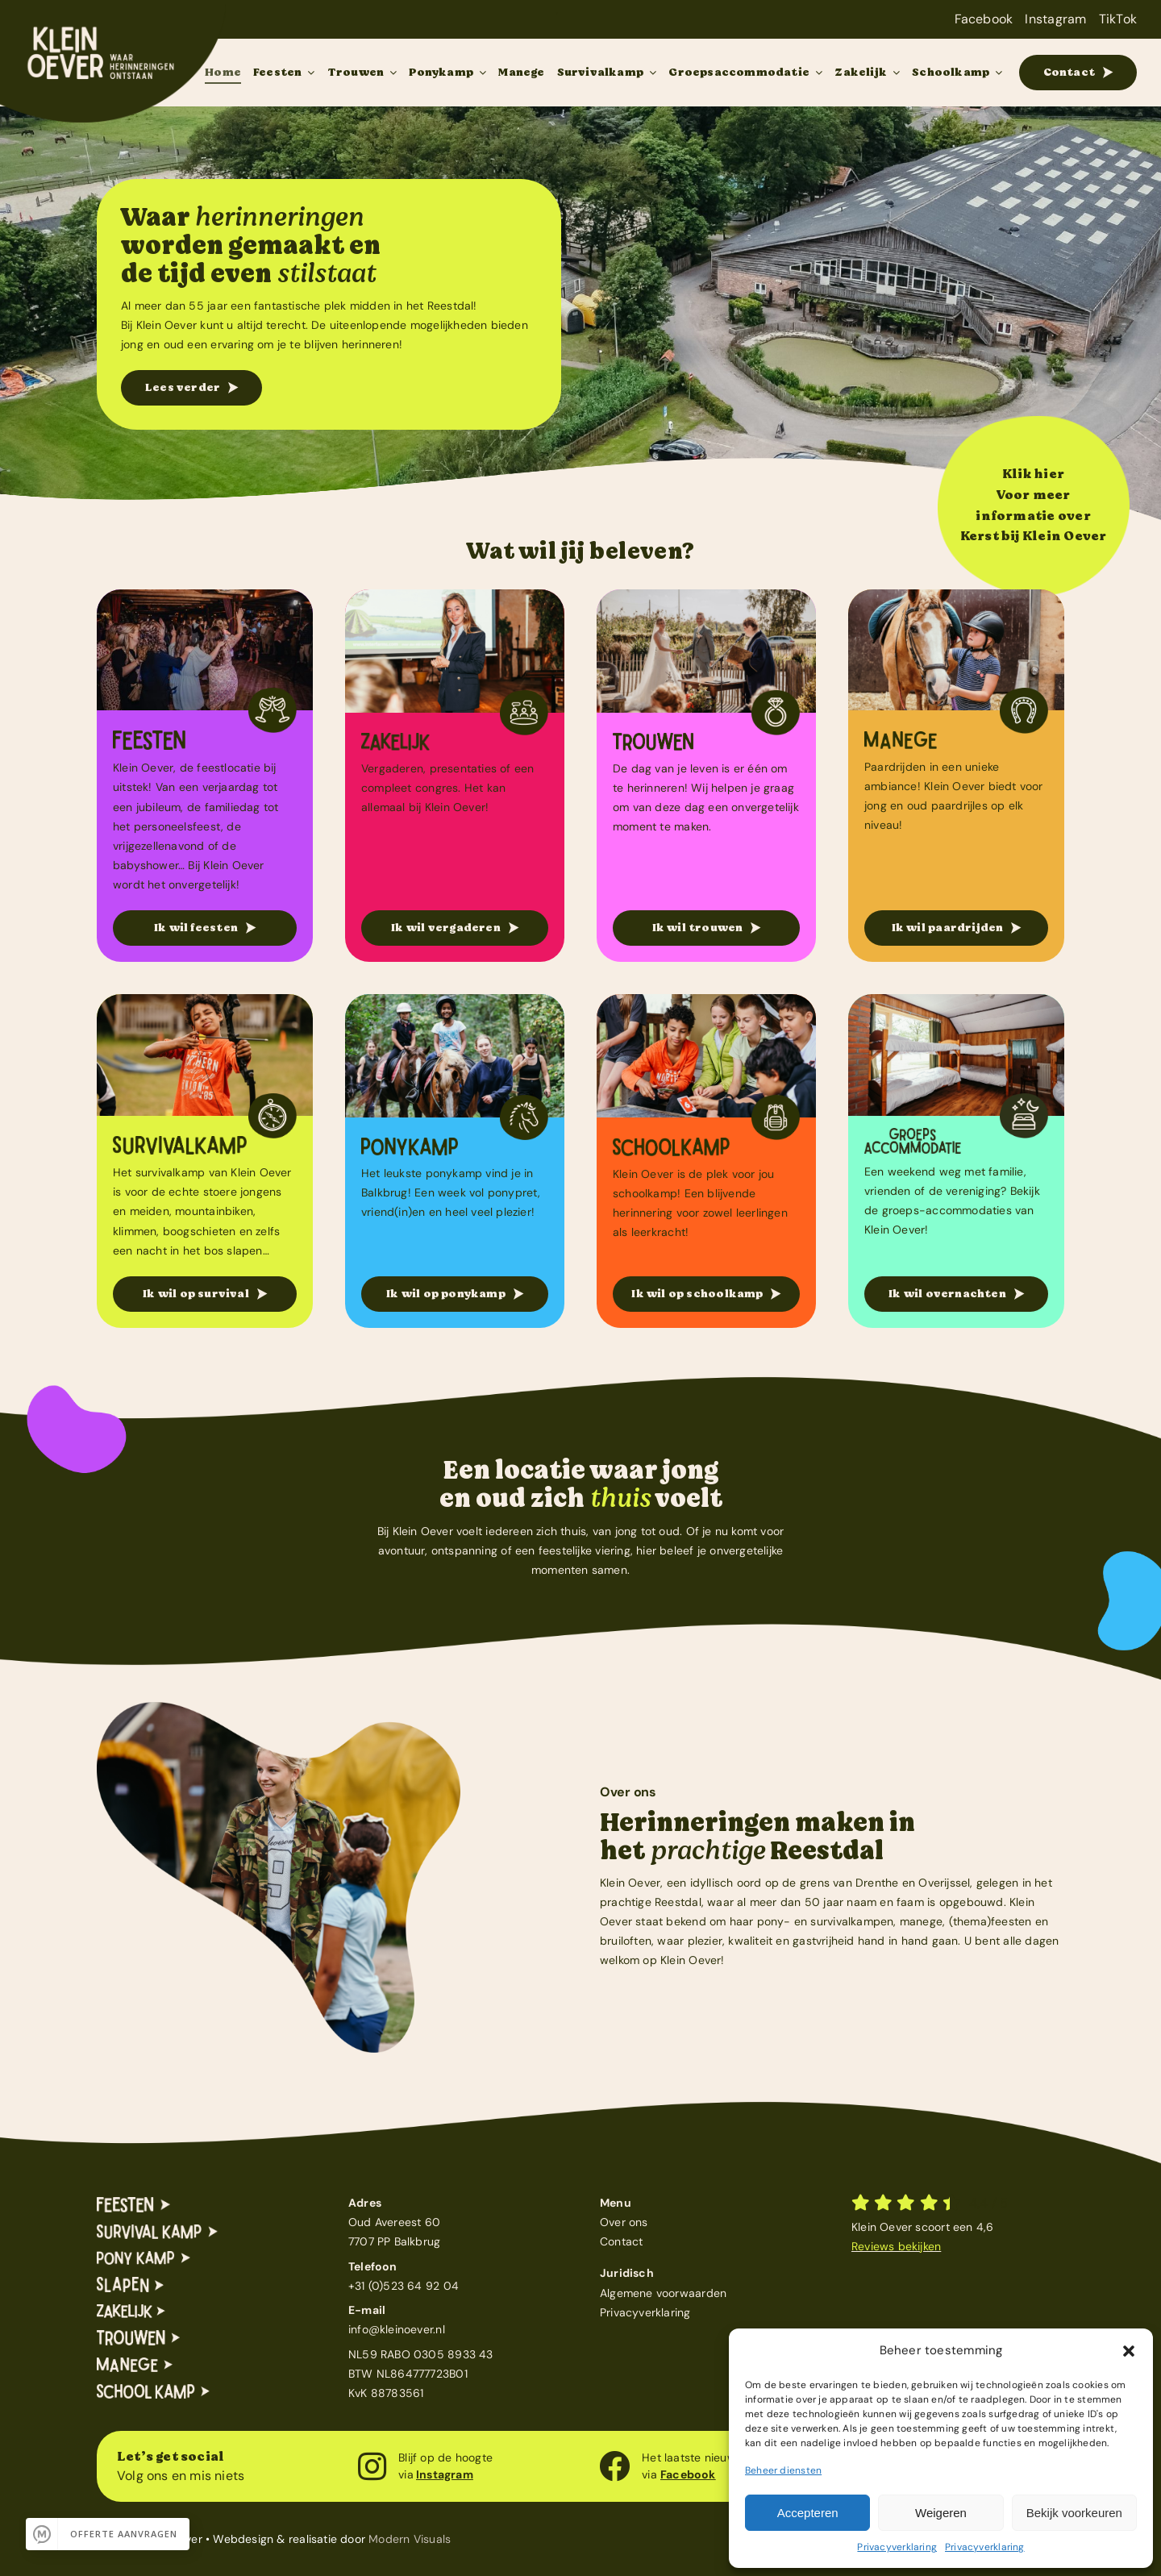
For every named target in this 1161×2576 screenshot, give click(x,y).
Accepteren (807, 2513)
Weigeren (941, 2513)
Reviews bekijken (896, 2246)
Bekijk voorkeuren (1074, 2513)
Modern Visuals (409, 2539)
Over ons (624, 2222)
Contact (621, 2241)
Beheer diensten (783, 2470)
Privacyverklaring (897, 2547)
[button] (1129, 2351)
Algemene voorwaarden (663, 2293)
